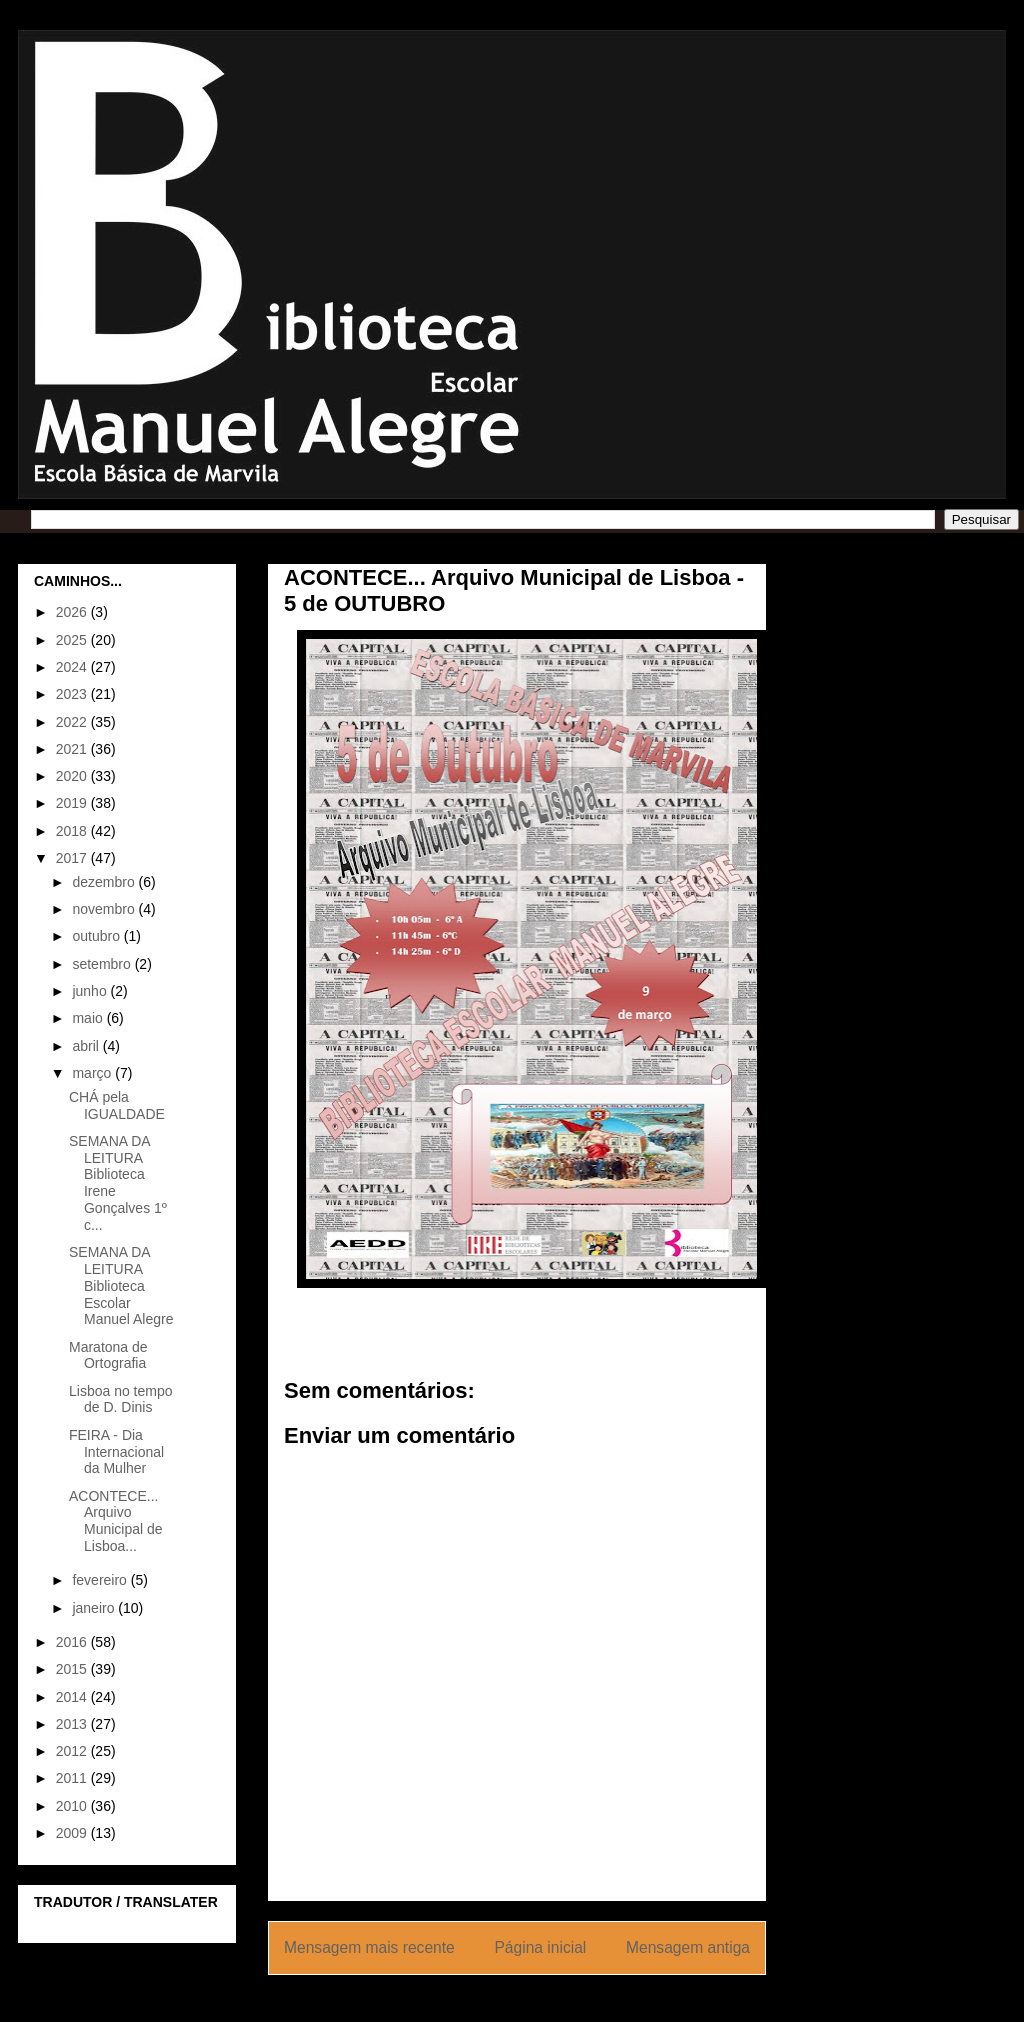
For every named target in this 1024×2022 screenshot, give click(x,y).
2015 (73, 1669)
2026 (73, 612)
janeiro (95, 1608)
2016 (73, 1642)
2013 (73, 1724)
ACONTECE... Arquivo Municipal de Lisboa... (116, 1521)
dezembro (105, 882)
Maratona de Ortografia (108, 1355)
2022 (73, 722)
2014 (73, 1697)
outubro (97, 936)
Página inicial (540, 1947)
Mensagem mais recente (369, 1947)
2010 (73, 1806)
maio (89, 1018)
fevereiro (101, 1580)
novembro (105, 909)
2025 (73, 640)
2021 (73, 749)
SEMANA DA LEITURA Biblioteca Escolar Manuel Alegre (121, 1285)
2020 (73, 776)
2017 (73, 858)
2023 (73, 694)
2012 (73, 1751)
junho (91, 991)
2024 (73, 667)
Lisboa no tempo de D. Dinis (121, 1399)
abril (87, 1046)
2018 (73, 831)
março (93, 1073)
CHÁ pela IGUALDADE (117, 1105)
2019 (73, 803)
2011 (73, 1778)
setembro (103, 964)
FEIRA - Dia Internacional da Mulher (116, 1452)
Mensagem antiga (688, 1947)
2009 (73, 1833)
